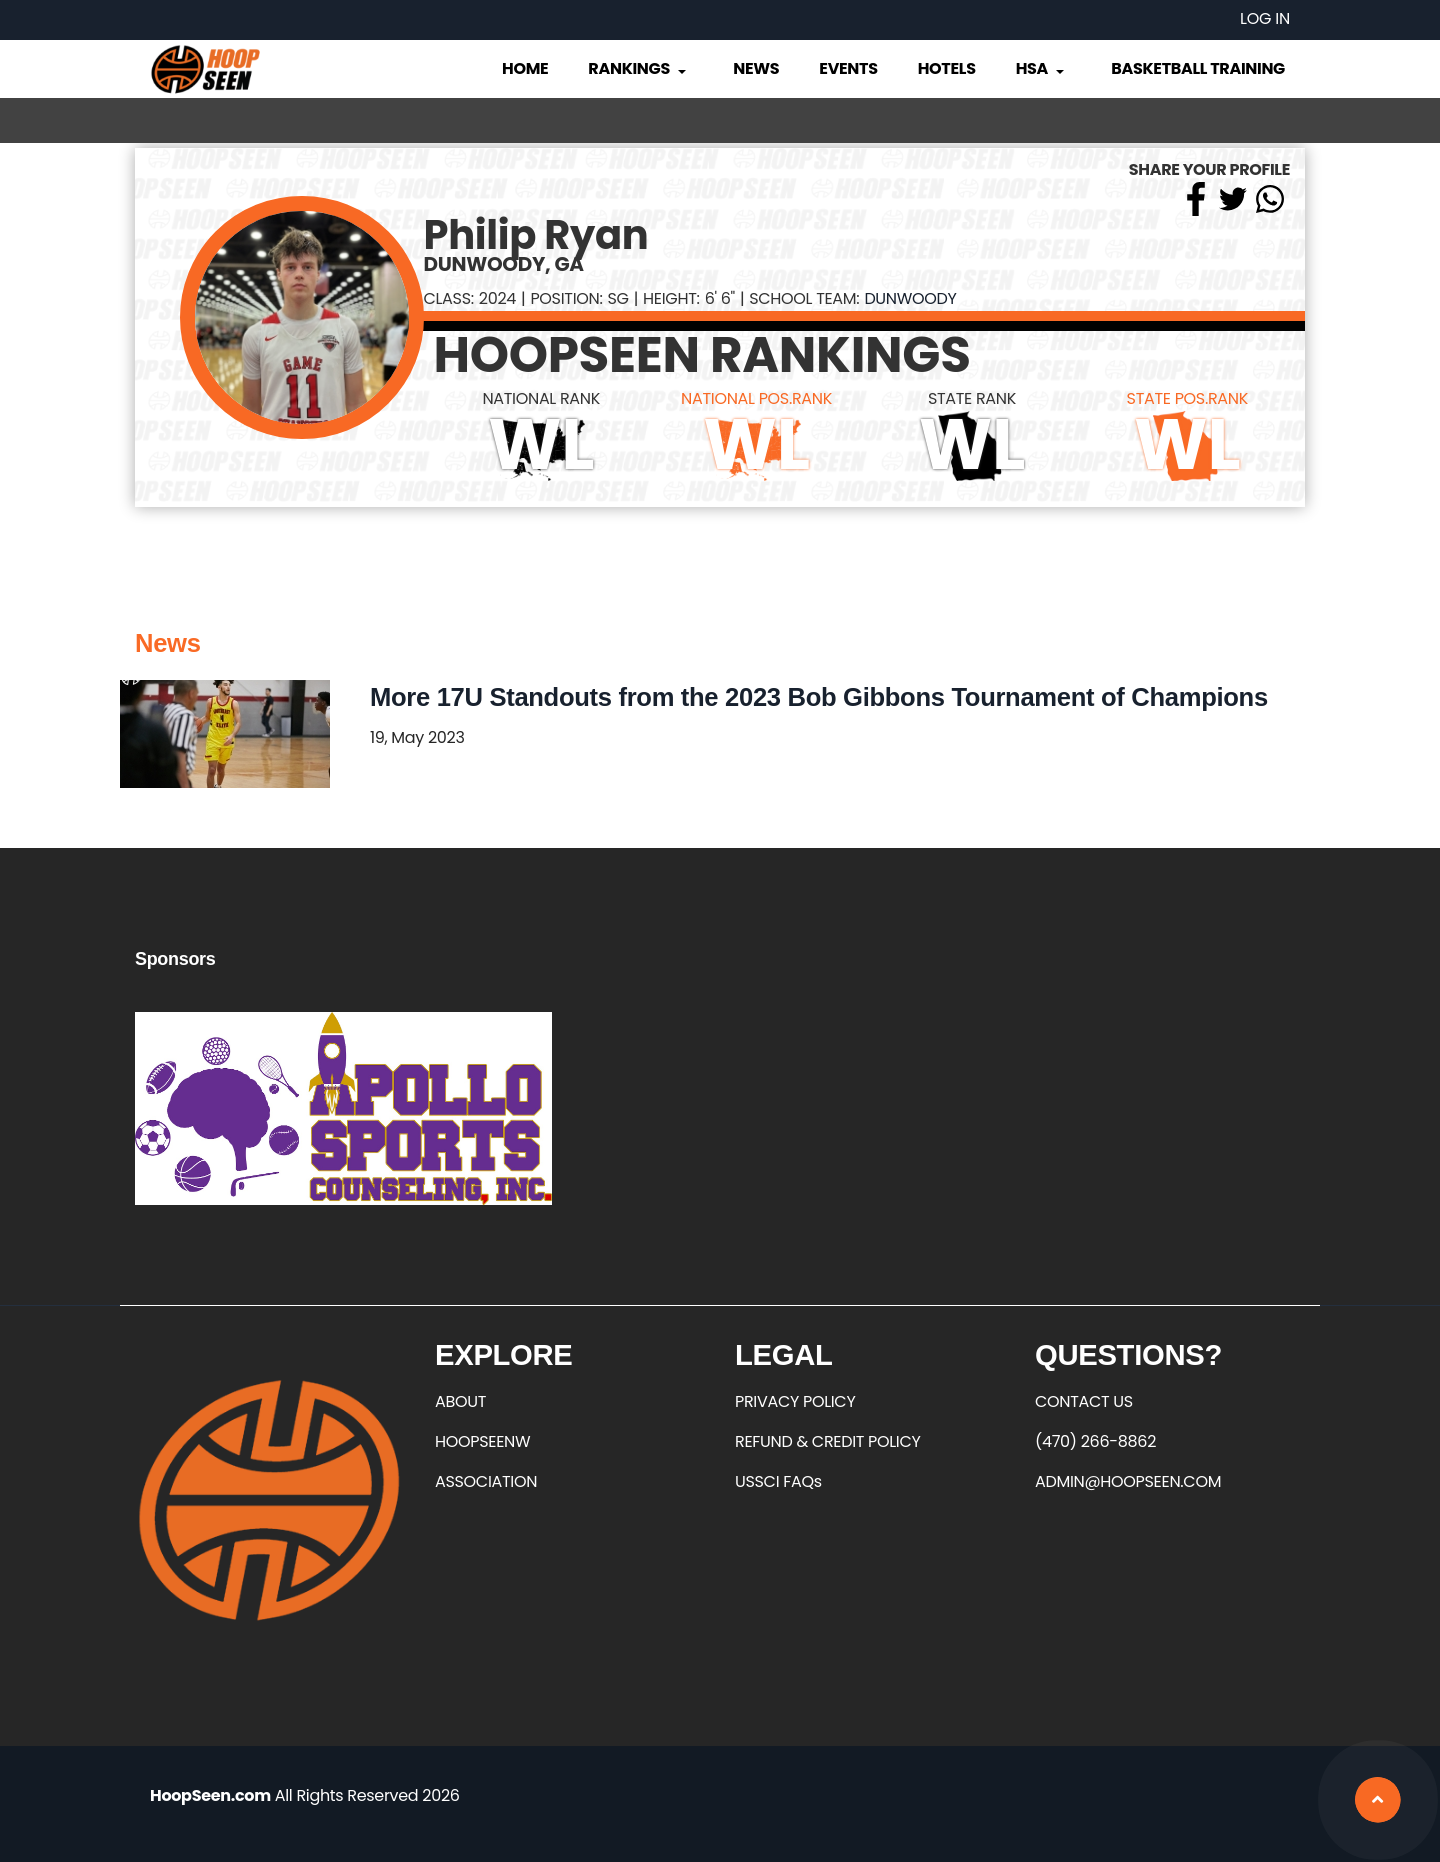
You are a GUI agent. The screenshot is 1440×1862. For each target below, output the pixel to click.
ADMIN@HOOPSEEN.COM (1128, 1481)
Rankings (638, 68)
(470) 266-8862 (1095, 1441)
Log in (1265, 18)
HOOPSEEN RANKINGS (702, 355)
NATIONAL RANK (541, 398)
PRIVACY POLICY (795, 1401)
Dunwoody (910, 298)
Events (848, 68)
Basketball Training (1198, 68)
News (756, 68)
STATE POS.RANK (1187, 398)
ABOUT (460, 1401)
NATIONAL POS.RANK (756, 398)
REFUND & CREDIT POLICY (828, 1441)
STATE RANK (972, 398)
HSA (1042, 68)
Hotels (947, 68)
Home (525, 68)
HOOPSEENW (482, 1441)
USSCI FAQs (778, 1481)
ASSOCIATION (486, 1481)
